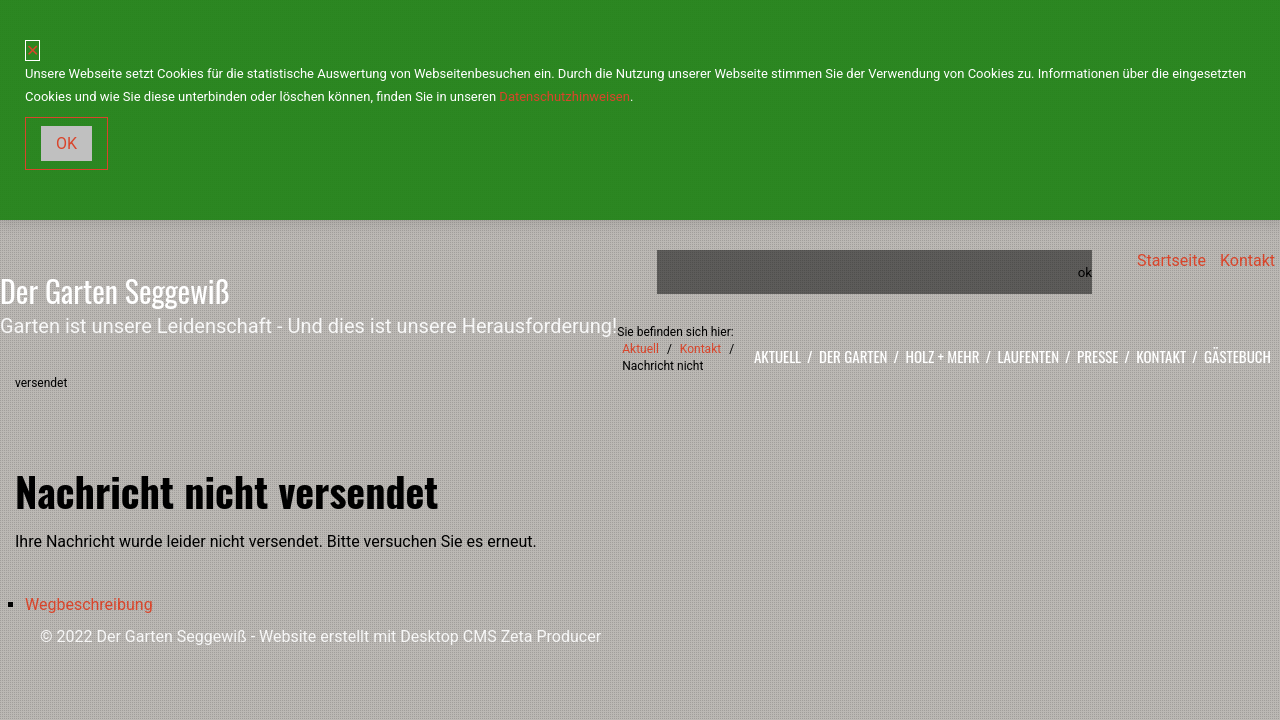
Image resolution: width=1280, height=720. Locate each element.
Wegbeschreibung (89, 604)
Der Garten (853, 356)
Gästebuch (1237, 356)
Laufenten (1029, 356)
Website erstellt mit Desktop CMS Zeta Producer (430, 636)
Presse (1097, 356)
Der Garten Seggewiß (115, 290)
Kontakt (1247, 260)
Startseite (1171, 260)
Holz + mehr (943, 356)
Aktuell (777, 356)
